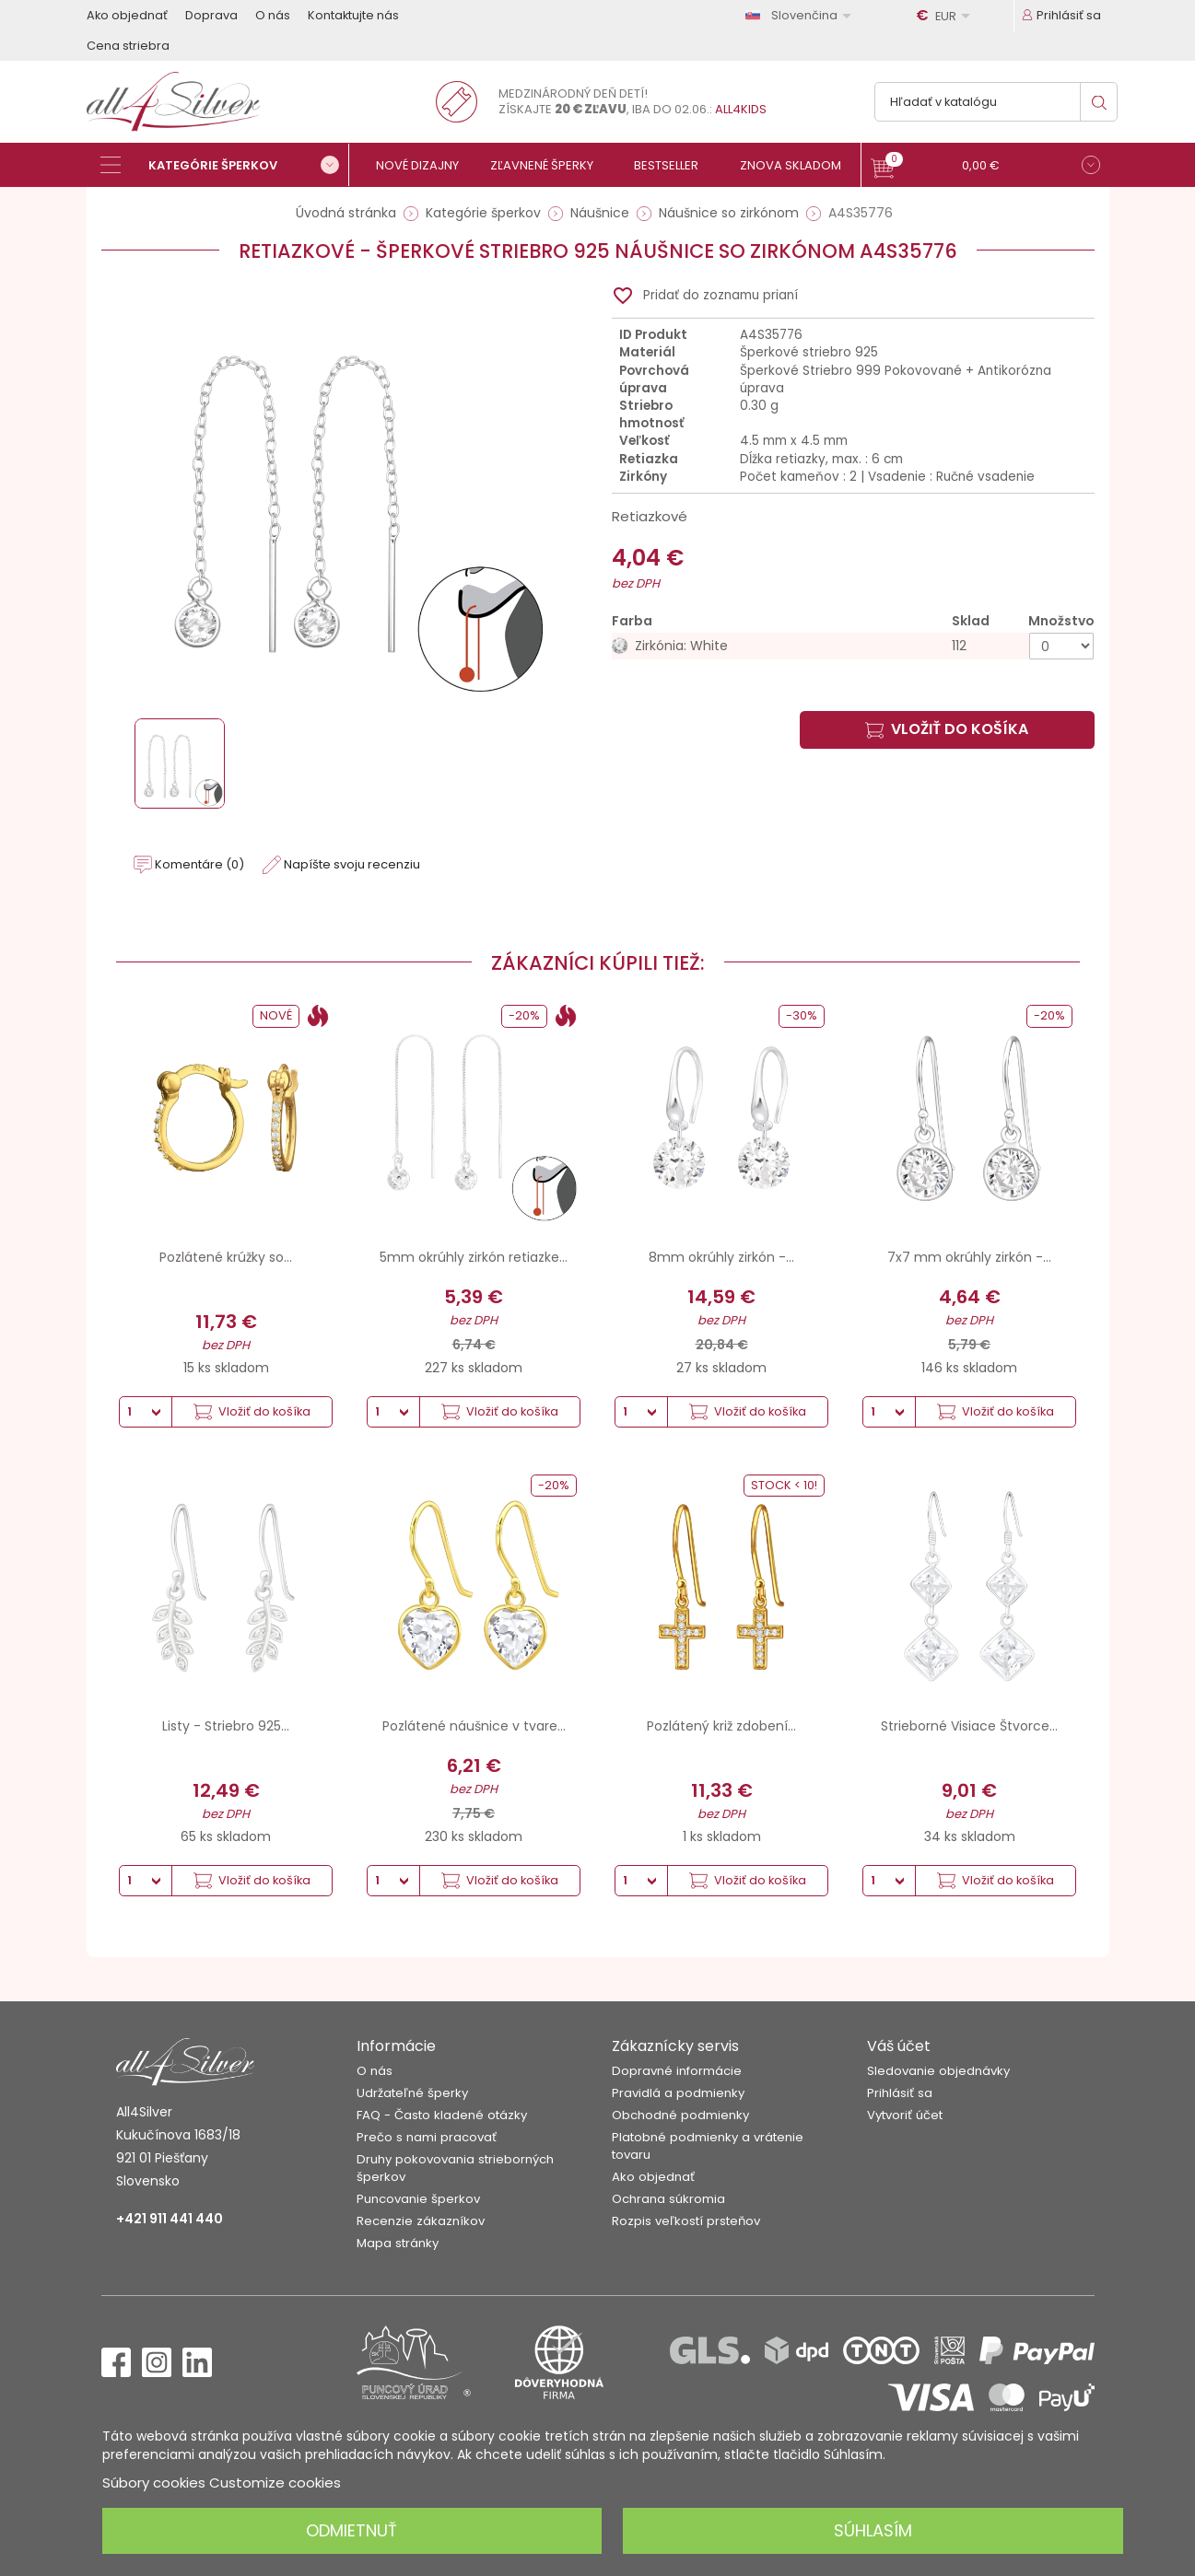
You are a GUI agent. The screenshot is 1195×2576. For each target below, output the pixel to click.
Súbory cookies (153, 2482)
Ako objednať (127, 15)
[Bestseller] (674, 165)
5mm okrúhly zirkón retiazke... (474, 1257)
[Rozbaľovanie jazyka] (801, 15)
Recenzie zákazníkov (421, 2221)
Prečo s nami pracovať (427, 2137)
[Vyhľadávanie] (996, 102)
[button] (985, 167)
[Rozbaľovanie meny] (946, 15)
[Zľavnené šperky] (549, 165)
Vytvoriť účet (905, 2115)
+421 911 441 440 (169, 2218)
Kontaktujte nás (353, 15)
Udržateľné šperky (412, 2093)
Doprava (211, 15)
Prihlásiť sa (899, 2093)
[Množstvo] (1061, 646)
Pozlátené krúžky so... (225, 1257)
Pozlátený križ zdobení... (721, 1726)
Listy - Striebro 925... (225, 1726)
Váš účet (899, 2046)
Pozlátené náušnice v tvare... (474, 1726)
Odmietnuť (351, 2530)
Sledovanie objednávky (938, 2071)
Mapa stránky (398, 2243)
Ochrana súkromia (668, 2199)
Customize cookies (275, 2482)
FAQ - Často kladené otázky (442, 2115)
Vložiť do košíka (946, 729)
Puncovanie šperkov (418, 2199)
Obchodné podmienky (680, 2115)
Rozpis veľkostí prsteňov (686, 2221)
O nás (272, 15)
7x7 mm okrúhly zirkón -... (969, 1257)
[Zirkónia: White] (853, 646)
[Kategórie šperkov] (224, 165)
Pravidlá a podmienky (678, 2093)
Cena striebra (128, 45)
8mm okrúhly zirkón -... (721, 1257)
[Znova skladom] (798, 165)
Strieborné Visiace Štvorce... (969, 1726)
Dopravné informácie (677, 2071)
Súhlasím (873, 2530)
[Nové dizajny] (425, 165)
